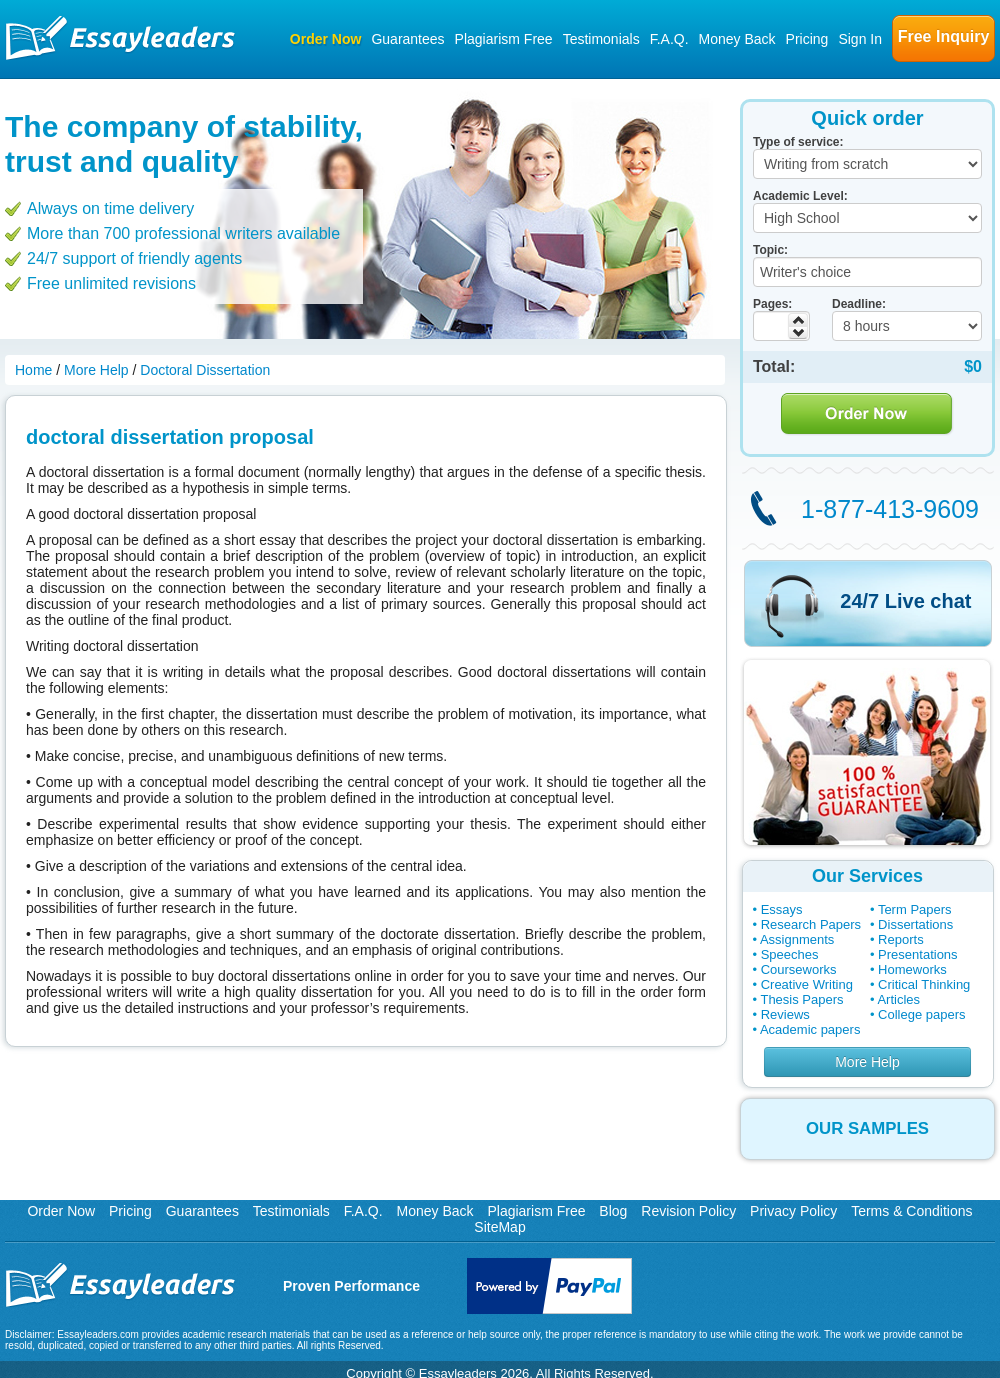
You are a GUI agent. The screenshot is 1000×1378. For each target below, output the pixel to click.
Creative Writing (807, 984)
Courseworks (799, 969)
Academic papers (810, 1029)
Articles (898, 999)
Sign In (860, 39)
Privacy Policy (793, 1211)
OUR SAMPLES (867, 1128)
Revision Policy (688, 1211)
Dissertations (915, 924)
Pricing (807, 39)
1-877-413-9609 (890, 509)
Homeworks (912, 969)
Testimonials (601, 39)
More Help (867, 1062)
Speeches (790, 954)
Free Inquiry (944, 36)
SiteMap (499, 1227)
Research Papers (811, 924)
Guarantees (407, 39)
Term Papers (915, 909)
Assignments (797, 939)
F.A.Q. (669, 39)
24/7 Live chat (905, 601)
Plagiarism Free (504, 39)
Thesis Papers (801, 999)
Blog (613, 1211)
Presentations (918, 954)
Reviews (785, 1014)
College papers (921, 1014)
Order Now (326, 39)
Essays (782, 909)
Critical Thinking (924, 984)
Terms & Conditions (911, 1211)
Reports (901, 939)
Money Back (737, 39)
